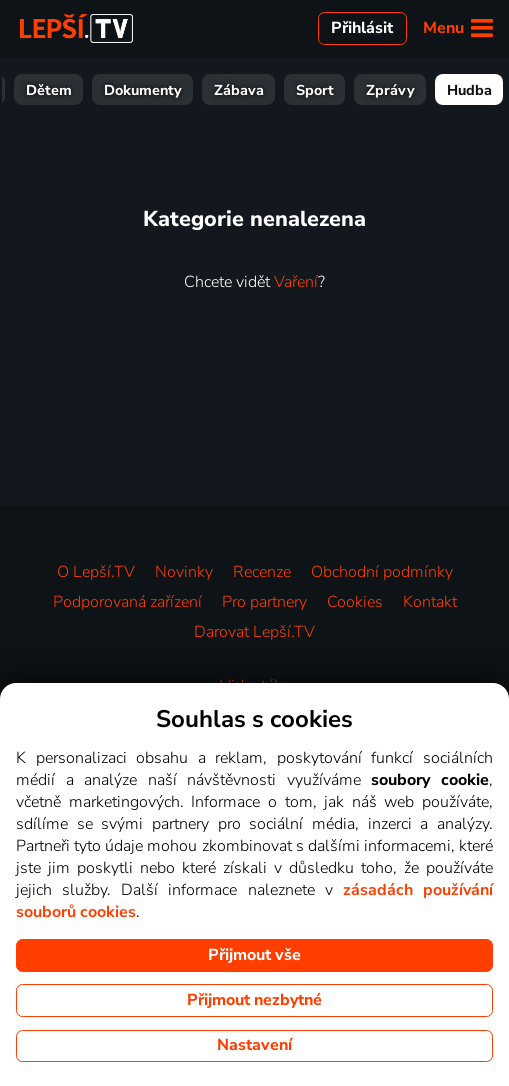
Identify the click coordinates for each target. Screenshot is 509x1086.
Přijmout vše (254, 955)
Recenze (262, 572)
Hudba (469, 90)
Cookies (355, 602)
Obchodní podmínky (382, 572)
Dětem (49, 90)
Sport (315, 90)
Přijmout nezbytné (254, 1000)
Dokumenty (143, 90)
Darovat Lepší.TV (254, 632)
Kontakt (430, 602)
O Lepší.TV (96, 572)
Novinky (184, 572)
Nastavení (254, 1045)
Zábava (239, 90)
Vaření (296, 282)
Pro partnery (264, 602)
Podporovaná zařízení (127, 602)
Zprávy (390, 90)
